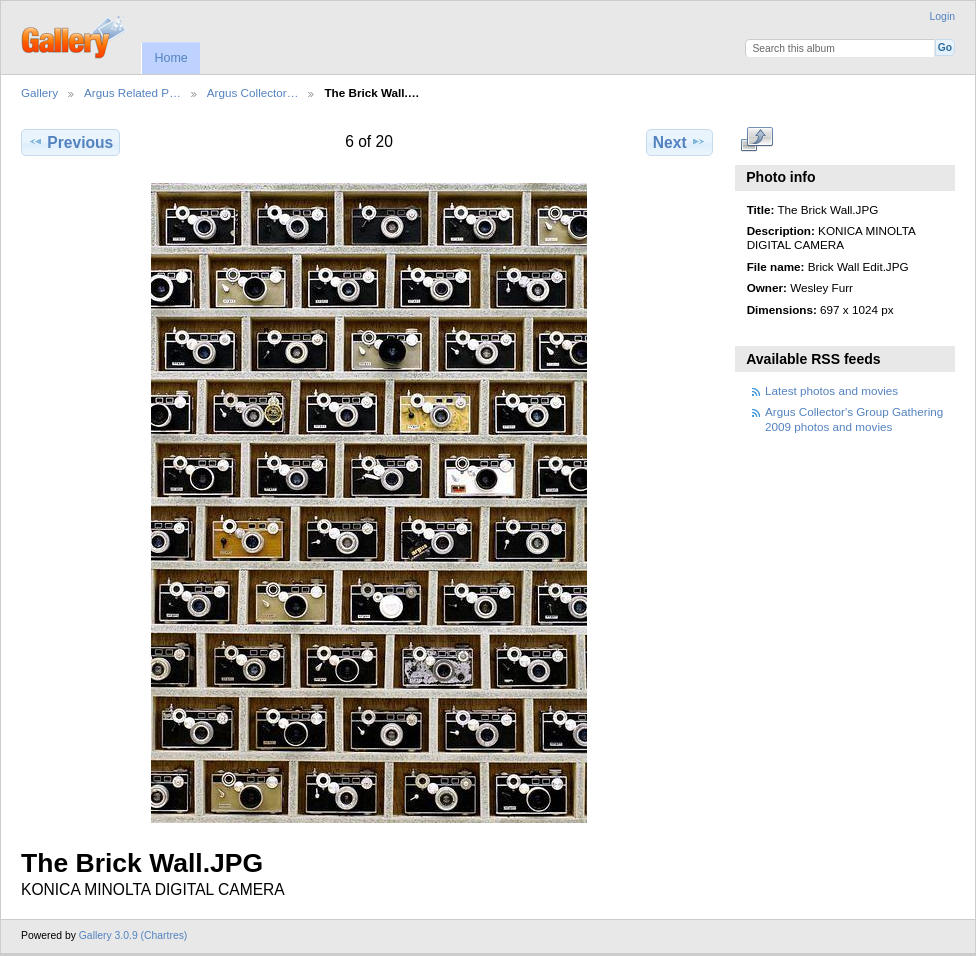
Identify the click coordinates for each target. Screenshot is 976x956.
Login (942, 16)
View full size (757, 140)
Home (170, 58)
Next (679, 142)
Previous (70, 142)
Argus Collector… (253, 92)
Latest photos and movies (831, 390)
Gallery (39, 92)
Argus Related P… (132, 92)
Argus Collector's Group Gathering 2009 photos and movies (854, 418)
